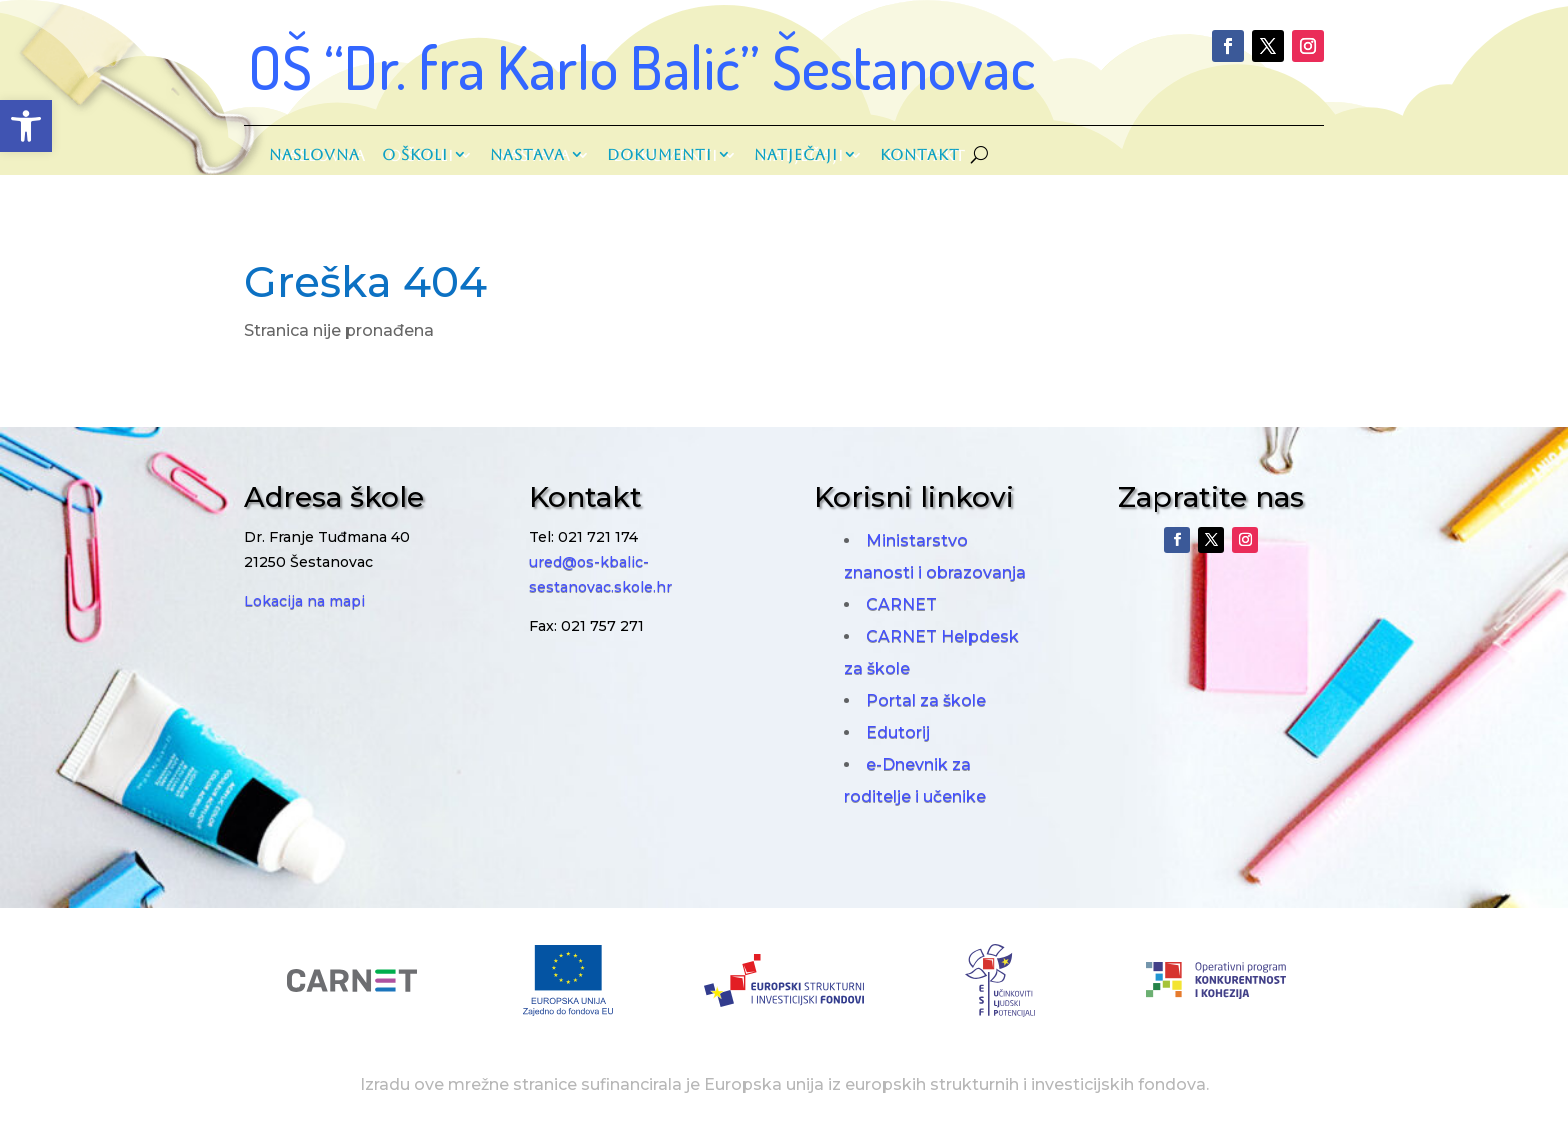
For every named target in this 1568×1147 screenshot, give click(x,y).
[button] (26, 126)
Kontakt (920, 154)
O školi (415, 154)
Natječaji (796, 154)
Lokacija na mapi (304, 601)
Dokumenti (659, 154)
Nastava (527, 154)
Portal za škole (926, 700)
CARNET (901, 604)
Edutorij (898, 732)
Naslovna (314, 154)
